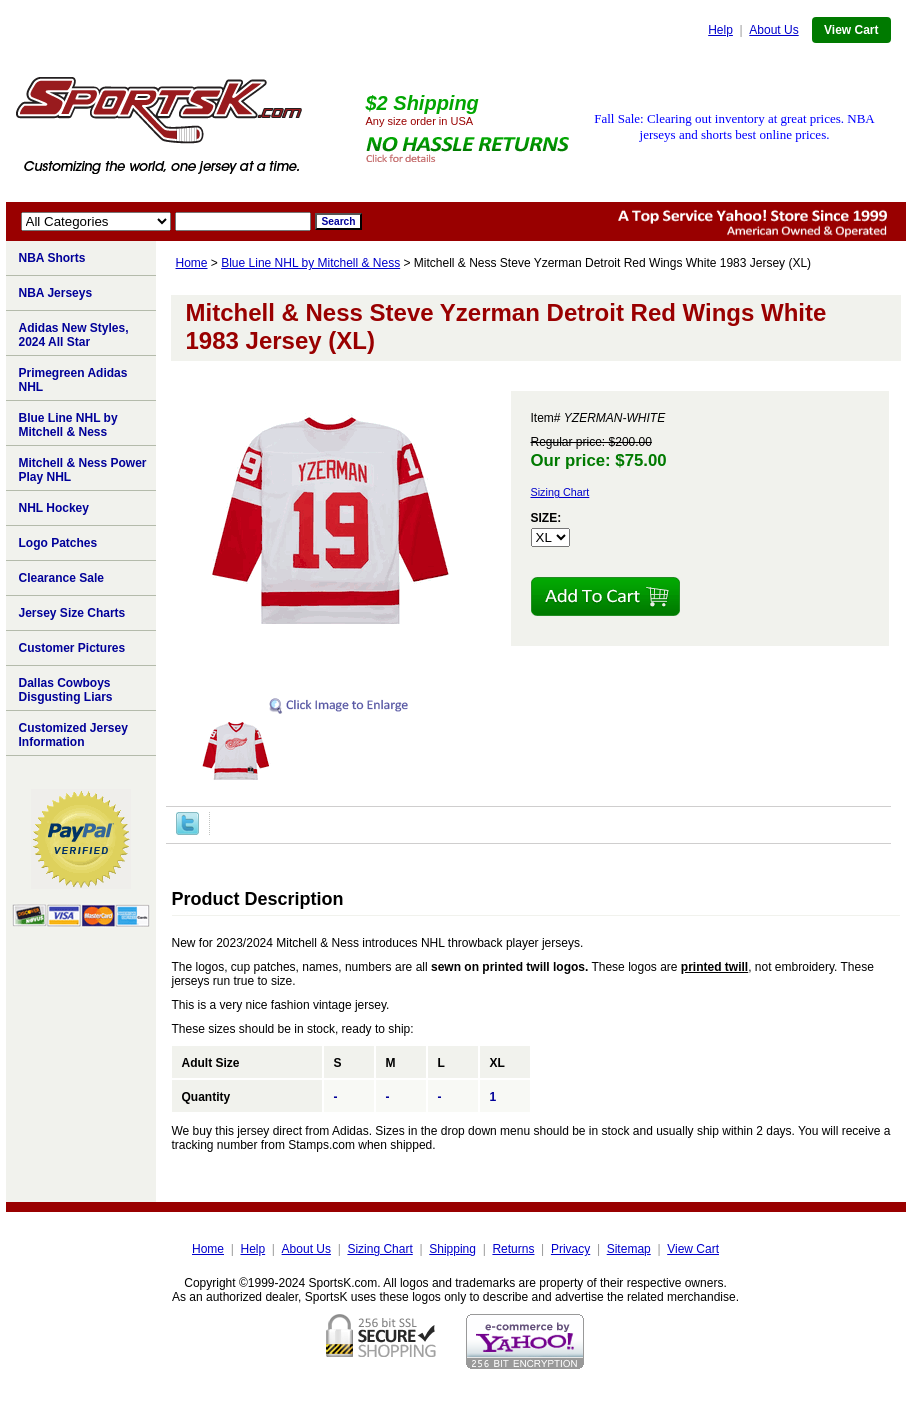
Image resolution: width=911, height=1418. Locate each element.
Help (720, 30)
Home (192, 263)
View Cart (851, 30)
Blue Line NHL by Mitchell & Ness (310, 263)
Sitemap (629, 1249)
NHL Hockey (54, 508)
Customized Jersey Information (73, 735)
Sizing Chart (560, 492)
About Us (773, 30)
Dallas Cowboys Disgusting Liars (66, 690)
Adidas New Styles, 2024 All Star (74, 335)
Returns (513, 1249)
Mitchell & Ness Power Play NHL (83, 470)
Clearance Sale (61, 578)
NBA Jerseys (56, 293)
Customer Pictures (72, 648)
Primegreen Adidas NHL (73, 380)
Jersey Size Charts (72, 613)
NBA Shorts (52, 258)
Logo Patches (58, 543)
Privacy (570, 1249)
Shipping (452, 1249)
